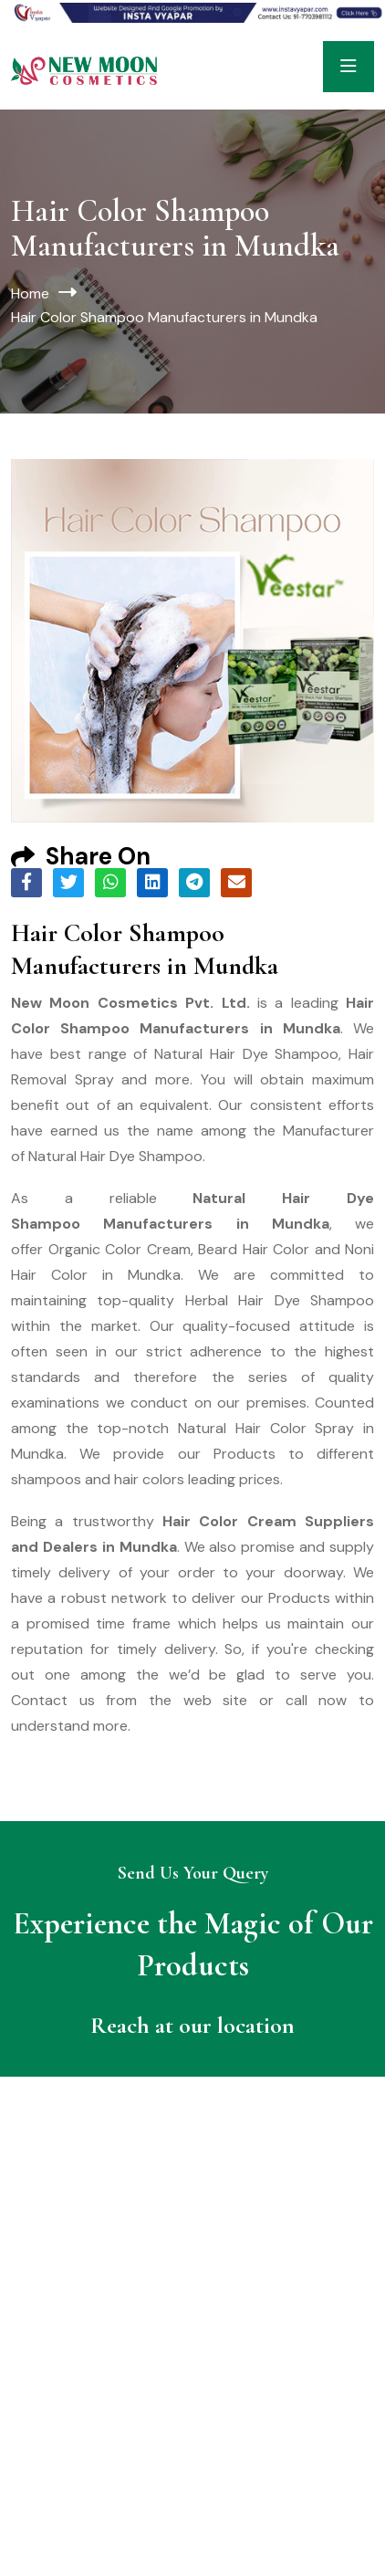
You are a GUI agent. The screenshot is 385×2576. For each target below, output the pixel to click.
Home (30, 293)
